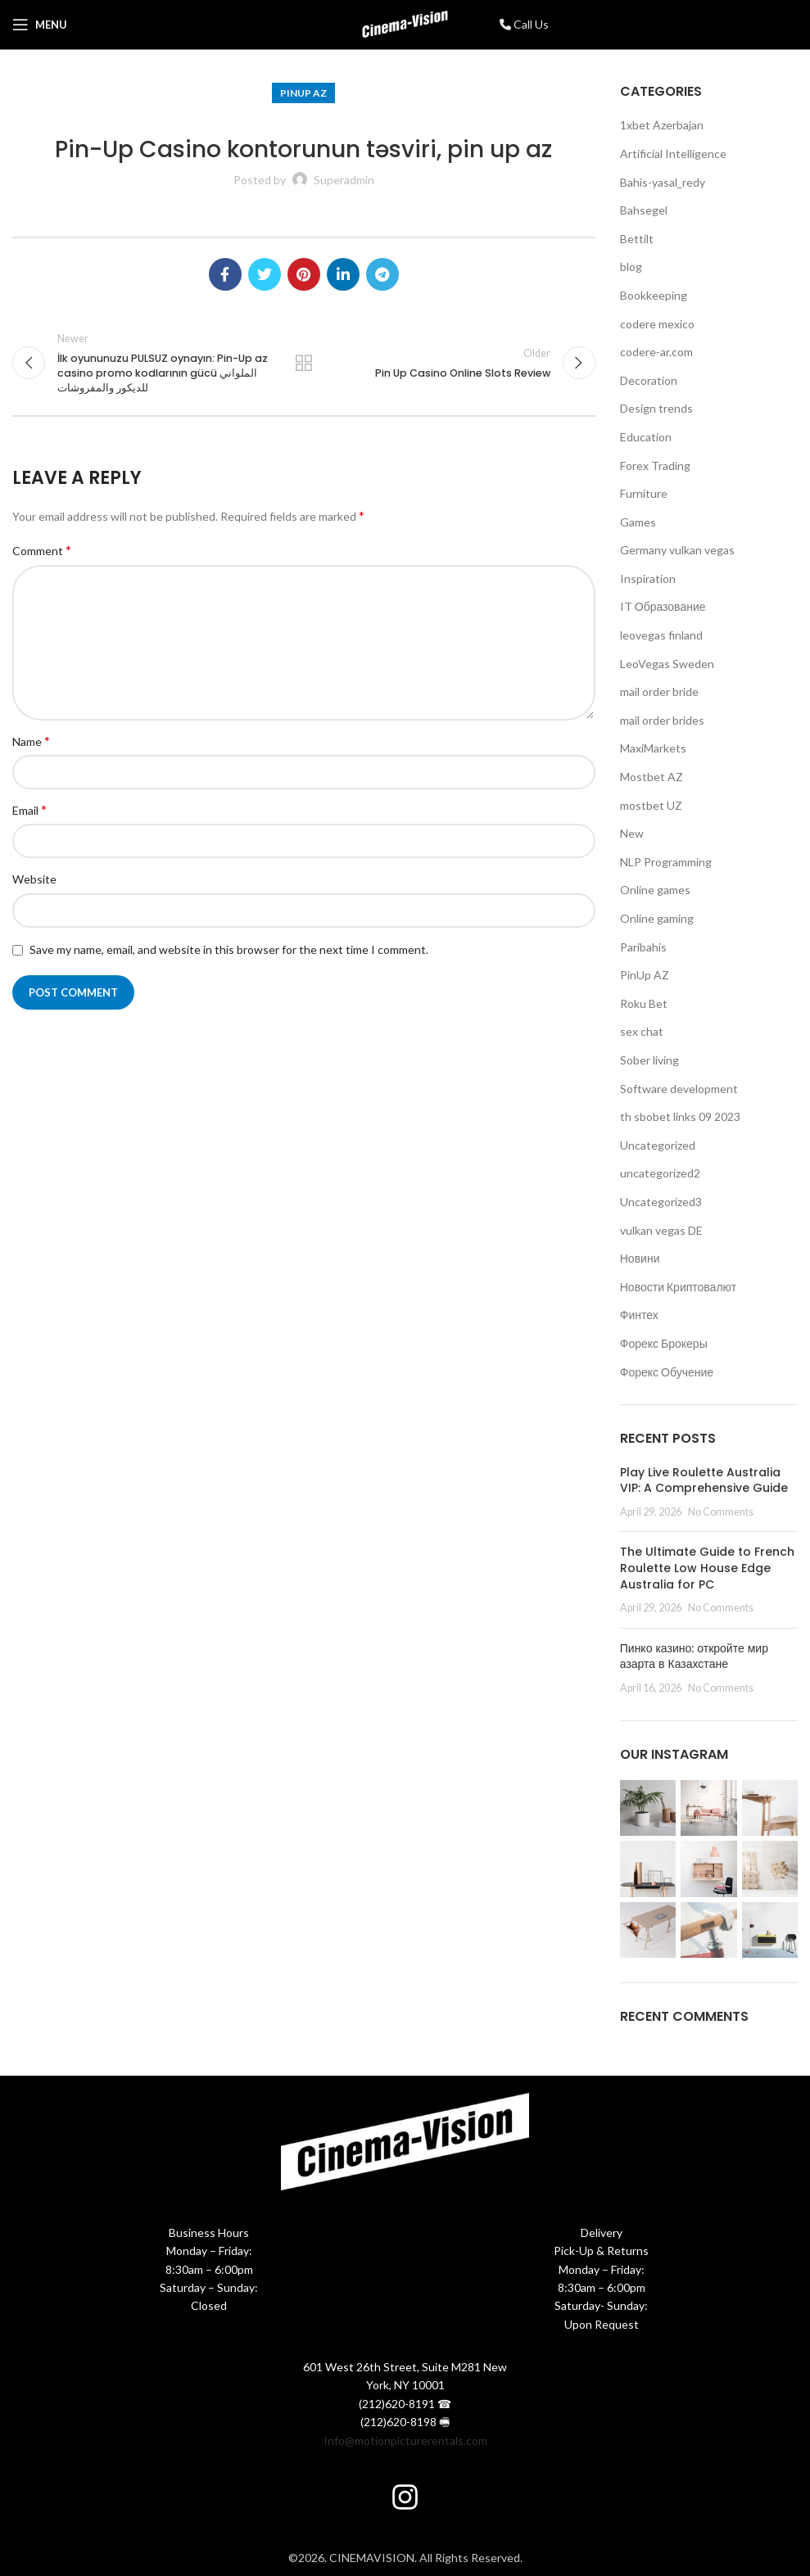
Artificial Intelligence (673, 153)
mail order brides (662, 720)
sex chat (641, 1031)
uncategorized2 (660, 1173)
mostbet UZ (651, 805)
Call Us (524, 24)
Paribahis (643, 947)
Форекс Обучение (666, 1372)
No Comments (720, 1512)
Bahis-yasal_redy (662, 182)
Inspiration (648, 578)
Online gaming (657, 918)
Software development (679, 1089)
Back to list (303, 362)
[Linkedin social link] (343, 274)
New (632, 833)
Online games (655, 890)
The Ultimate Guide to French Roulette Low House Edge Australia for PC (707, 1567)
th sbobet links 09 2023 (680, 1116)
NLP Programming (666, 862)
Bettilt (637, 239)
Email (29, 809)
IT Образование (663, 606)
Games (638, 522)
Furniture (643, 493)
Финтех (639, 1315)
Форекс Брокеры (664, 1343)
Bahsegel (643, 210)
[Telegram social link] (382, 274)
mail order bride (659, 691)
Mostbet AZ (651, 777)
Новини (640, 1258)
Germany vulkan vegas (677, 550)
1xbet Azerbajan (662, 125)
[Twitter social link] (264, 274)
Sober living (649, 1060)
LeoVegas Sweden (667, 664)
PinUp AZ (303, 93)
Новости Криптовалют (678, 1287)
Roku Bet (643, 1003)
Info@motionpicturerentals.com (405, 2440)
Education (646, 437)
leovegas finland (661, 635)
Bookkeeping (653, 295)
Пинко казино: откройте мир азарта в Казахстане (694, 1656)
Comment (41, 550)
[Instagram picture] (648, 1808)
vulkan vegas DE (661, 1230)
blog (631, 266)
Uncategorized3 (661, 1202)
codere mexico (657, 324)
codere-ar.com (656, 352)
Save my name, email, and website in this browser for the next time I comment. (228, 949)
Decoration (648, 380)
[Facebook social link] (225, 274)
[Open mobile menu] (39, 24)
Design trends (656, 408)
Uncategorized (657, 1145)
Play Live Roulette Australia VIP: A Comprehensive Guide (704, 1480)
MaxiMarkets (653, 748)
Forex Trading (655, 465)
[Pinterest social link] (303, 274)
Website (34, 880)
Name (31, 740)
